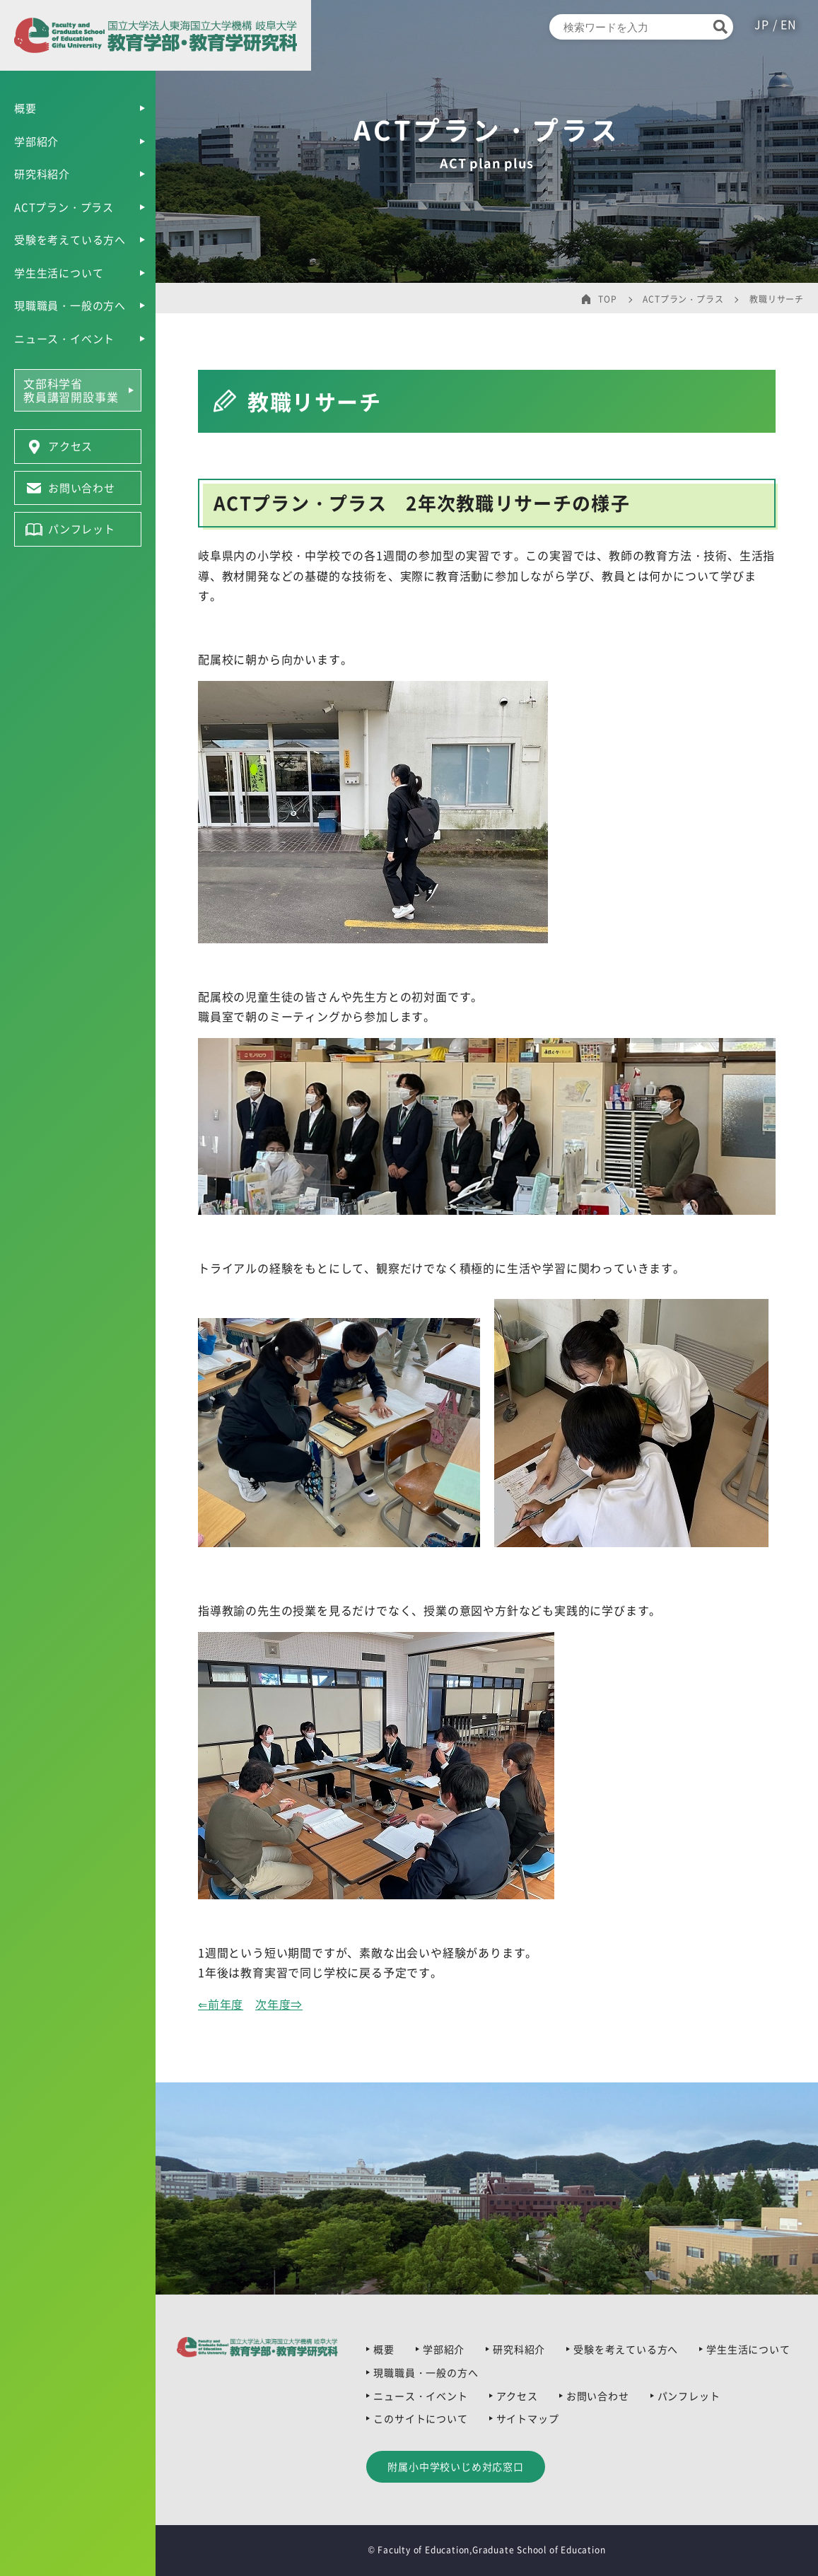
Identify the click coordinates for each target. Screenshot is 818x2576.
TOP (607, 299)
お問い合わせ (597, 2396)
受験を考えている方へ (70, 239)
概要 (25, 108)
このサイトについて (420, 2418)
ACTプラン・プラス (64, 207)
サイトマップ (527, 2418)
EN (789, 24)
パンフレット (689, 2396)
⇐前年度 (220, 2003)
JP (763, 24)
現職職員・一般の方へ (70, 305)
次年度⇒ (279, 2003)
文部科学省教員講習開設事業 (70, 390)
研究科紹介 (42, 174)
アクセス (517, 2396)
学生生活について (58, 273)
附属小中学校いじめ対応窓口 (455, 2466)
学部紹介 (36, 141)
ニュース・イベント (64, 338)
